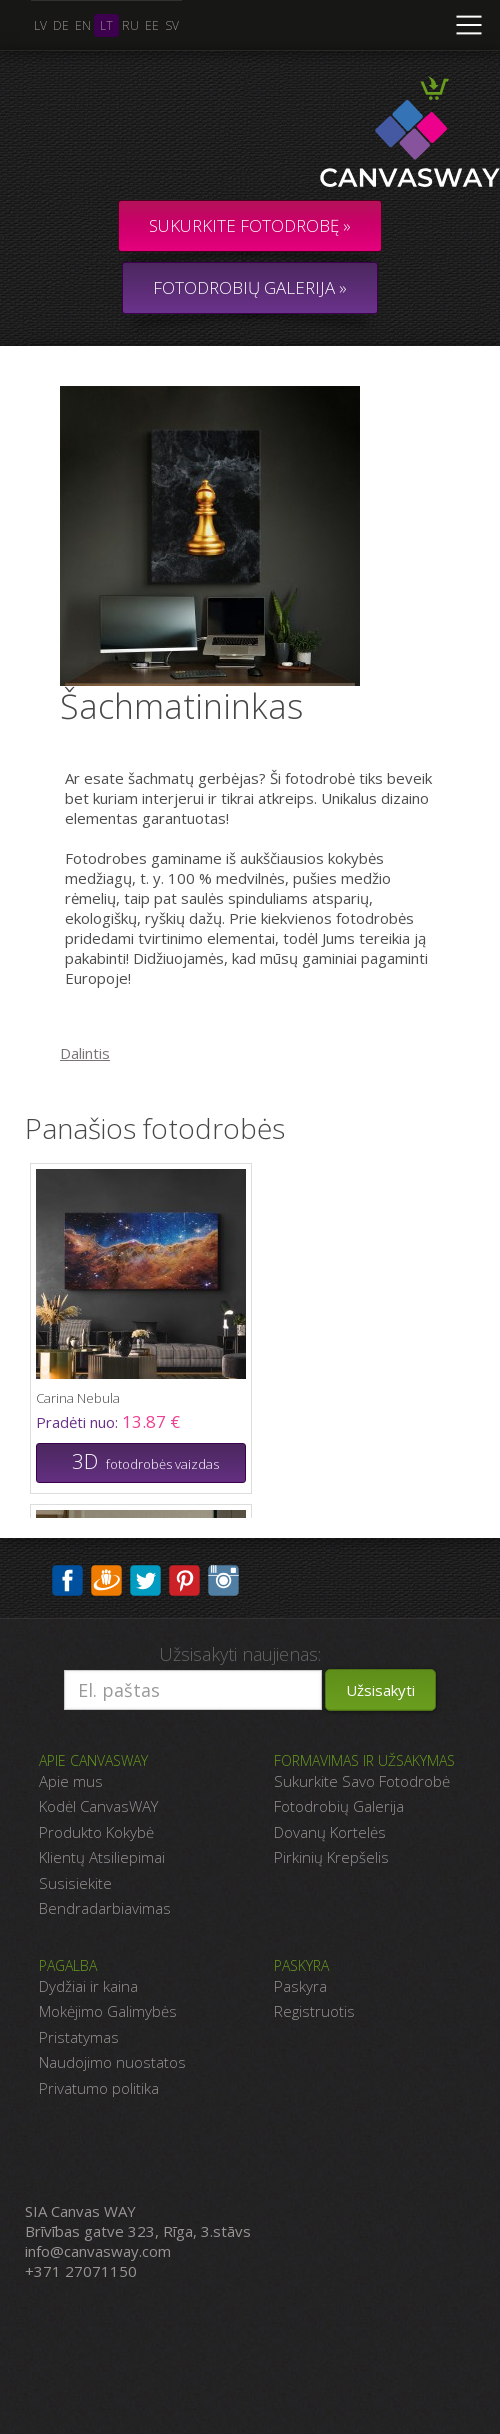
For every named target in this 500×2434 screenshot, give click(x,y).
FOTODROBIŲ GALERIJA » (250, 287)
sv (172, 25)
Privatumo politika (99, 2088)
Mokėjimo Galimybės (108, 2011)
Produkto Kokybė (96, 1832)
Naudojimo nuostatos (112, 2062)
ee (152, 25)
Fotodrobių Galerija (339, 1806)
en (83, 25)
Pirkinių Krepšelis (331, 1857)
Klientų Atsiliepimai (102, 1857)
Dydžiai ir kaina (88, 1986)
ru (130, 25)
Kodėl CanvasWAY (98, 1806)
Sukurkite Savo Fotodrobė (362, 1781)
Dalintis (85, 1053)
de (61, 25)
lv (40, 25)
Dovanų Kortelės (330, 1832)
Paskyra (300, 1986)
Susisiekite (75, 1883)
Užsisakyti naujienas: (240, 1654)
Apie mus (71, 1781)
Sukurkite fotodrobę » (250, 225)
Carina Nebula (78, 1398)
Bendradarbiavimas (105, 1908)
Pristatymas (79, 2037)
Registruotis (314, 2011)
